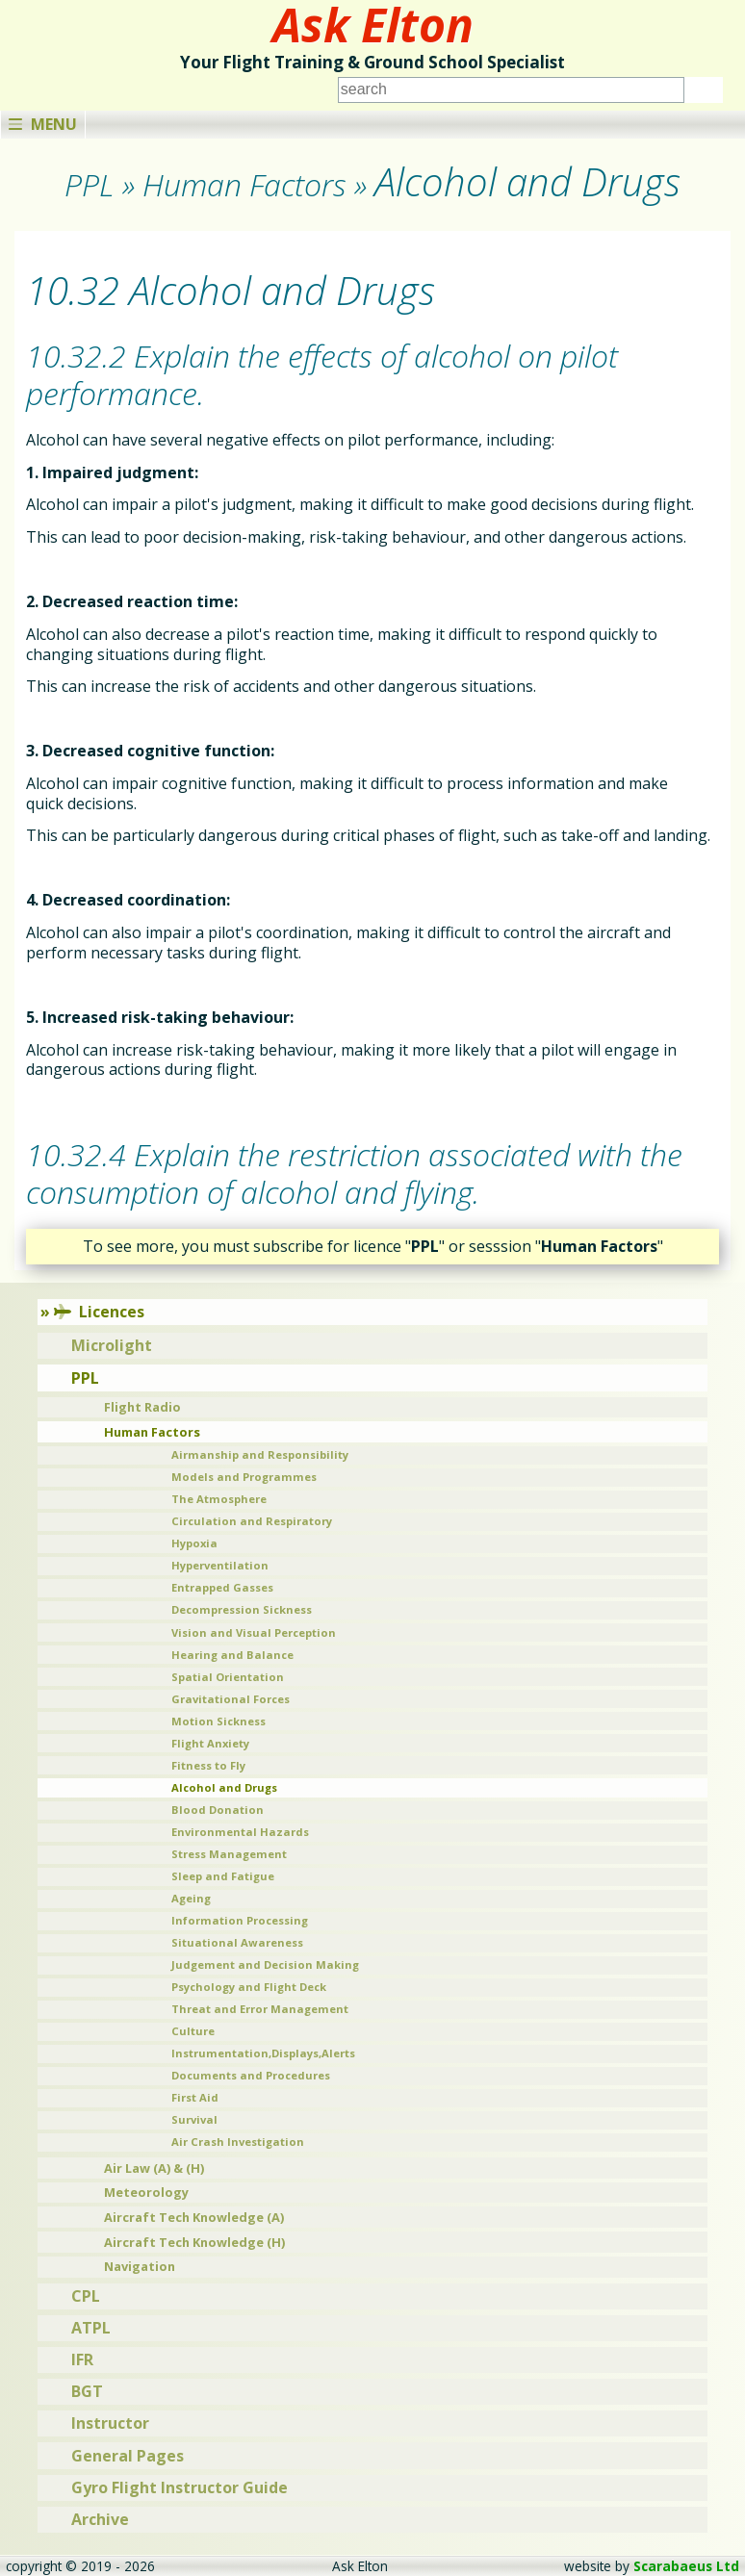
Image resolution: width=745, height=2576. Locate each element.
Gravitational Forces (230, 1699)
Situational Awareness (237, 1942)
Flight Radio (142, 1407)
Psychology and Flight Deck (248, 1986)
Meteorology (146, 2192)
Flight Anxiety (210, 1743)
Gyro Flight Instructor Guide (179, 2487)
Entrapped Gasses (222, 1587)
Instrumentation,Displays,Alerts (263, 2053)
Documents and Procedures (250, 2075)
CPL (85, 2296)
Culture (193, 2031)
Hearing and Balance (232, 1654)
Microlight (111, 1345)
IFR (82, 2359)
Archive (100, 2519)
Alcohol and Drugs (224, 1787)
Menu (43, 124)
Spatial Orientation (227, 1677)
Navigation (139, 2266)
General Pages (127, 2455)
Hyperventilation (220, 1565)
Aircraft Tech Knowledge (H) (194, 2242)
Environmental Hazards (240, 1831)
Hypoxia (194, 1543)
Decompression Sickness (241, 1609)
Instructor (110, 2423)
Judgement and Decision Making (265, 1964)
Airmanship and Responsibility (259, 1454)
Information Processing (239, 1920)
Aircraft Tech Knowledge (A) (194, 2217)
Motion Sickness (218, 1721)
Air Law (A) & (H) (154, 2168)
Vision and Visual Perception (253, 1632)
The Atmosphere (219, 1499)
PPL (85, 1378)
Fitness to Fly (208, 1765)
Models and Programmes (244, 1476)
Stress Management (229, 1854)
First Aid (194, 2097)
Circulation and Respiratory (251, 1521)
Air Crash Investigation (237, 2141)
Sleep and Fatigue (222, 1876)
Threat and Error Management (259, 2009)
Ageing (191, 1898)
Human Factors (152, 1432)
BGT (87, 2391)
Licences (99, 1311)
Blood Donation (217, 1809)
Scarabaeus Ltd (686, 2566)
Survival (194, 2119)
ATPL (91, 2327)
